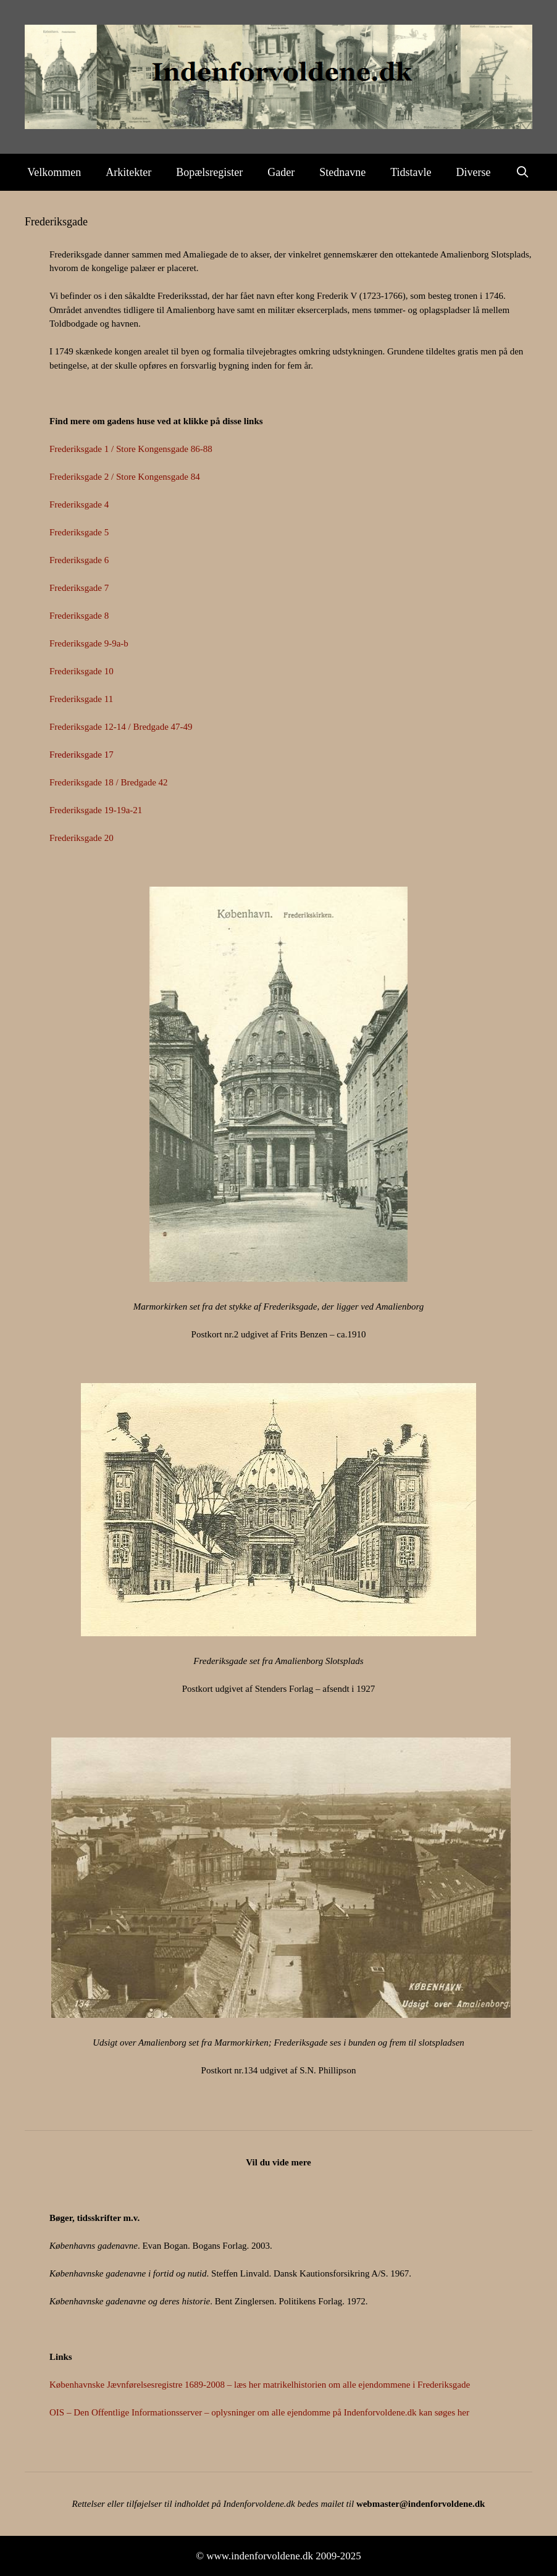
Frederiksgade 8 (79, 616)
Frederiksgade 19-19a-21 (95, 810)
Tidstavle (410, 172)
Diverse (473, 172)
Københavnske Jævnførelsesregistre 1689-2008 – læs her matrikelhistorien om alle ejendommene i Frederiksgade (259, 2385)
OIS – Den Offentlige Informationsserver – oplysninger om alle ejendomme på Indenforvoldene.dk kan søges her (259, 2412)
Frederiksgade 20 (81, 838)
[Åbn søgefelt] (522, 172)
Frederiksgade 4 (79, 504)
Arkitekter (128, 172)
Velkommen (54, 172)
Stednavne (342, 172)
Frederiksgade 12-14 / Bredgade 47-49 (121, 727)
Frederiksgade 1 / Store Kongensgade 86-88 (130, 449)
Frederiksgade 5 (79, 532)
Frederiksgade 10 (81, 671)
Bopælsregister (209, 172)
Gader (281, 172)
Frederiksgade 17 (81, 754)
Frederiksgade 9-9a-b (88, 643)
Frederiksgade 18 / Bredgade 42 (108, 782)
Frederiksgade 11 (81, 699)
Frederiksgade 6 (79, 560)
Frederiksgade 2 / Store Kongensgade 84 (124, 477)
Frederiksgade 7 (79, 588)
